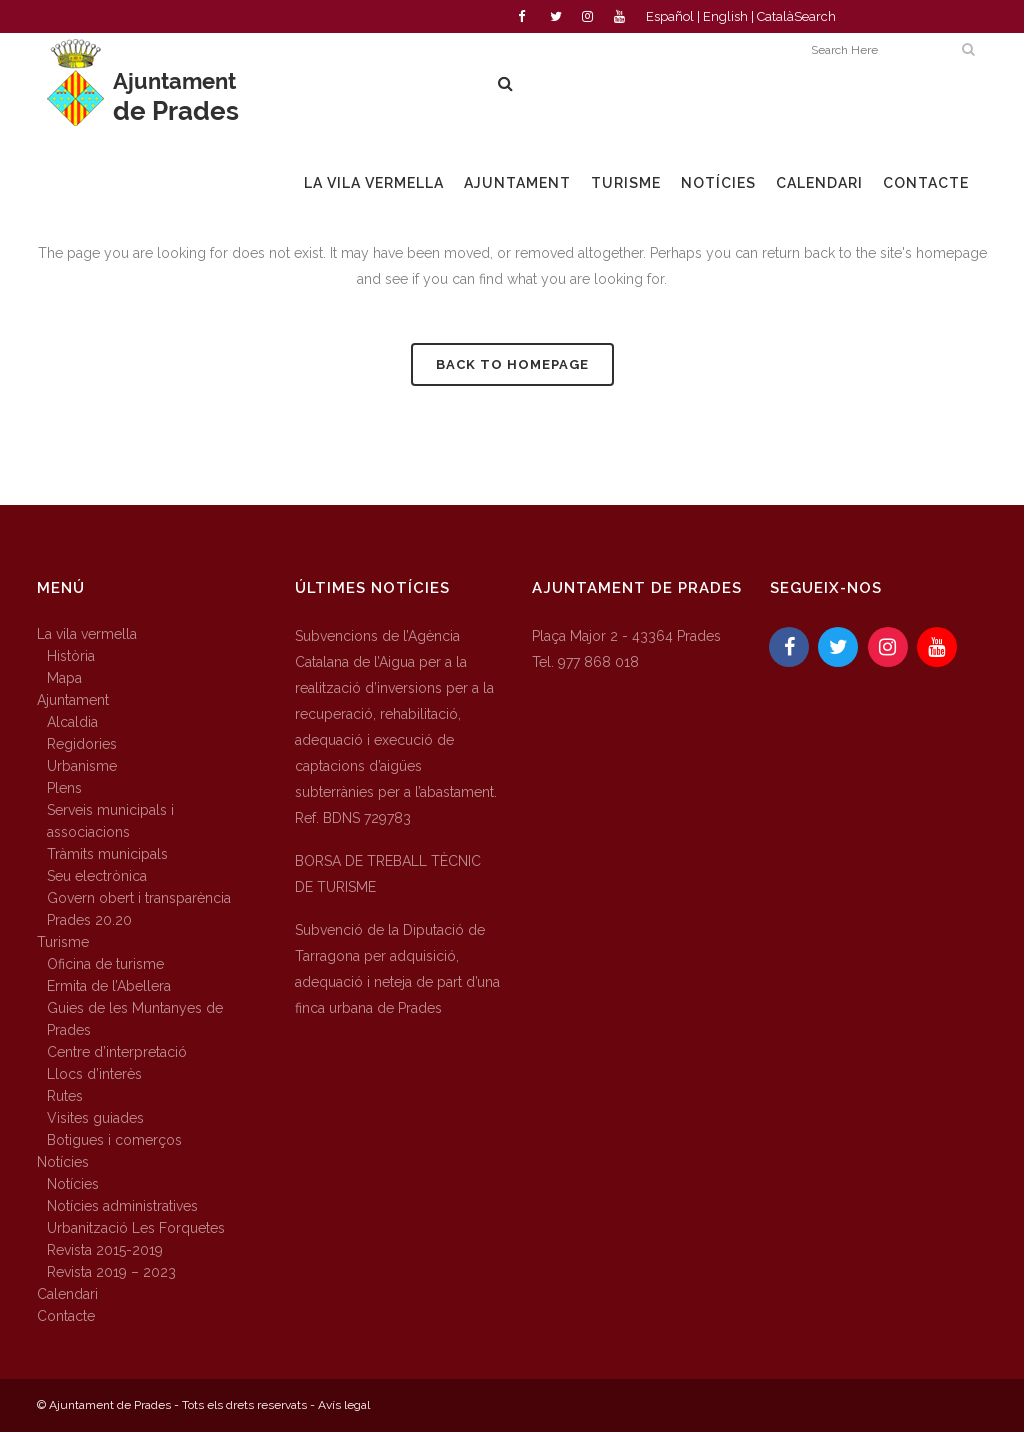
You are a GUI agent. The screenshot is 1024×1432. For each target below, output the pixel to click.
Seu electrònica (97, 876)
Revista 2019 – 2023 (111, 1272)
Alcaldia (72, 722)
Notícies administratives (122, 1206)
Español (670, 16)
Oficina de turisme (105, 964)
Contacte (66, 1316)
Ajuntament (73, 700)
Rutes (65, 1096)
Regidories (82, 744)
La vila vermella (87, 634)
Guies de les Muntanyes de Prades (135, 1019)
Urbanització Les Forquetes (136, 1228)
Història (71, 656)
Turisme (63, 942)
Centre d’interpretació (117, 1052)
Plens (64, 788)
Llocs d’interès (94, 1074)
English (725, 16)
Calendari (67, 1294)
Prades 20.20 (89, 920)
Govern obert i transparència (139, 898)
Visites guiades (95, 1118)
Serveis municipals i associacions (110, 821)
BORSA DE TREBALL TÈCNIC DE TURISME (388, 874)
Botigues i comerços (114, 1140)
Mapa (64, 678)
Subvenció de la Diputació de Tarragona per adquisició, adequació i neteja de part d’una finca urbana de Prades (397, 969)
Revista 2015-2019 (105, 1250)
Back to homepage (512, 364)
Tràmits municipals (107, 854)
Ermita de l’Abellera (109, 986)
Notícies (63, 1162)
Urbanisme (82, 766)
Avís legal (344, 1405)
